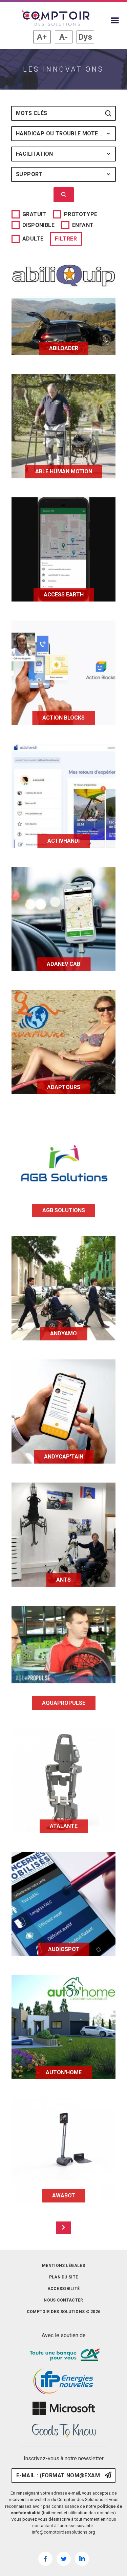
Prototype (81, 214)
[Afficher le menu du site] (115, 20)
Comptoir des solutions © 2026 (64, 2311)
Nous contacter (63, 2300)
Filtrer (66, 238)
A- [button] (63, 37)
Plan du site (63, 2277)
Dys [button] (85, 37)
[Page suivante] (63, 2227)
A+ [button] (42, 37)
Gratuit (34, 214)
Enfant (82, 225)
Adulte (32, 238)
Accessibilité (63, 2288)
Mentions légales (63, 2265)
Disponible (38, 225)
